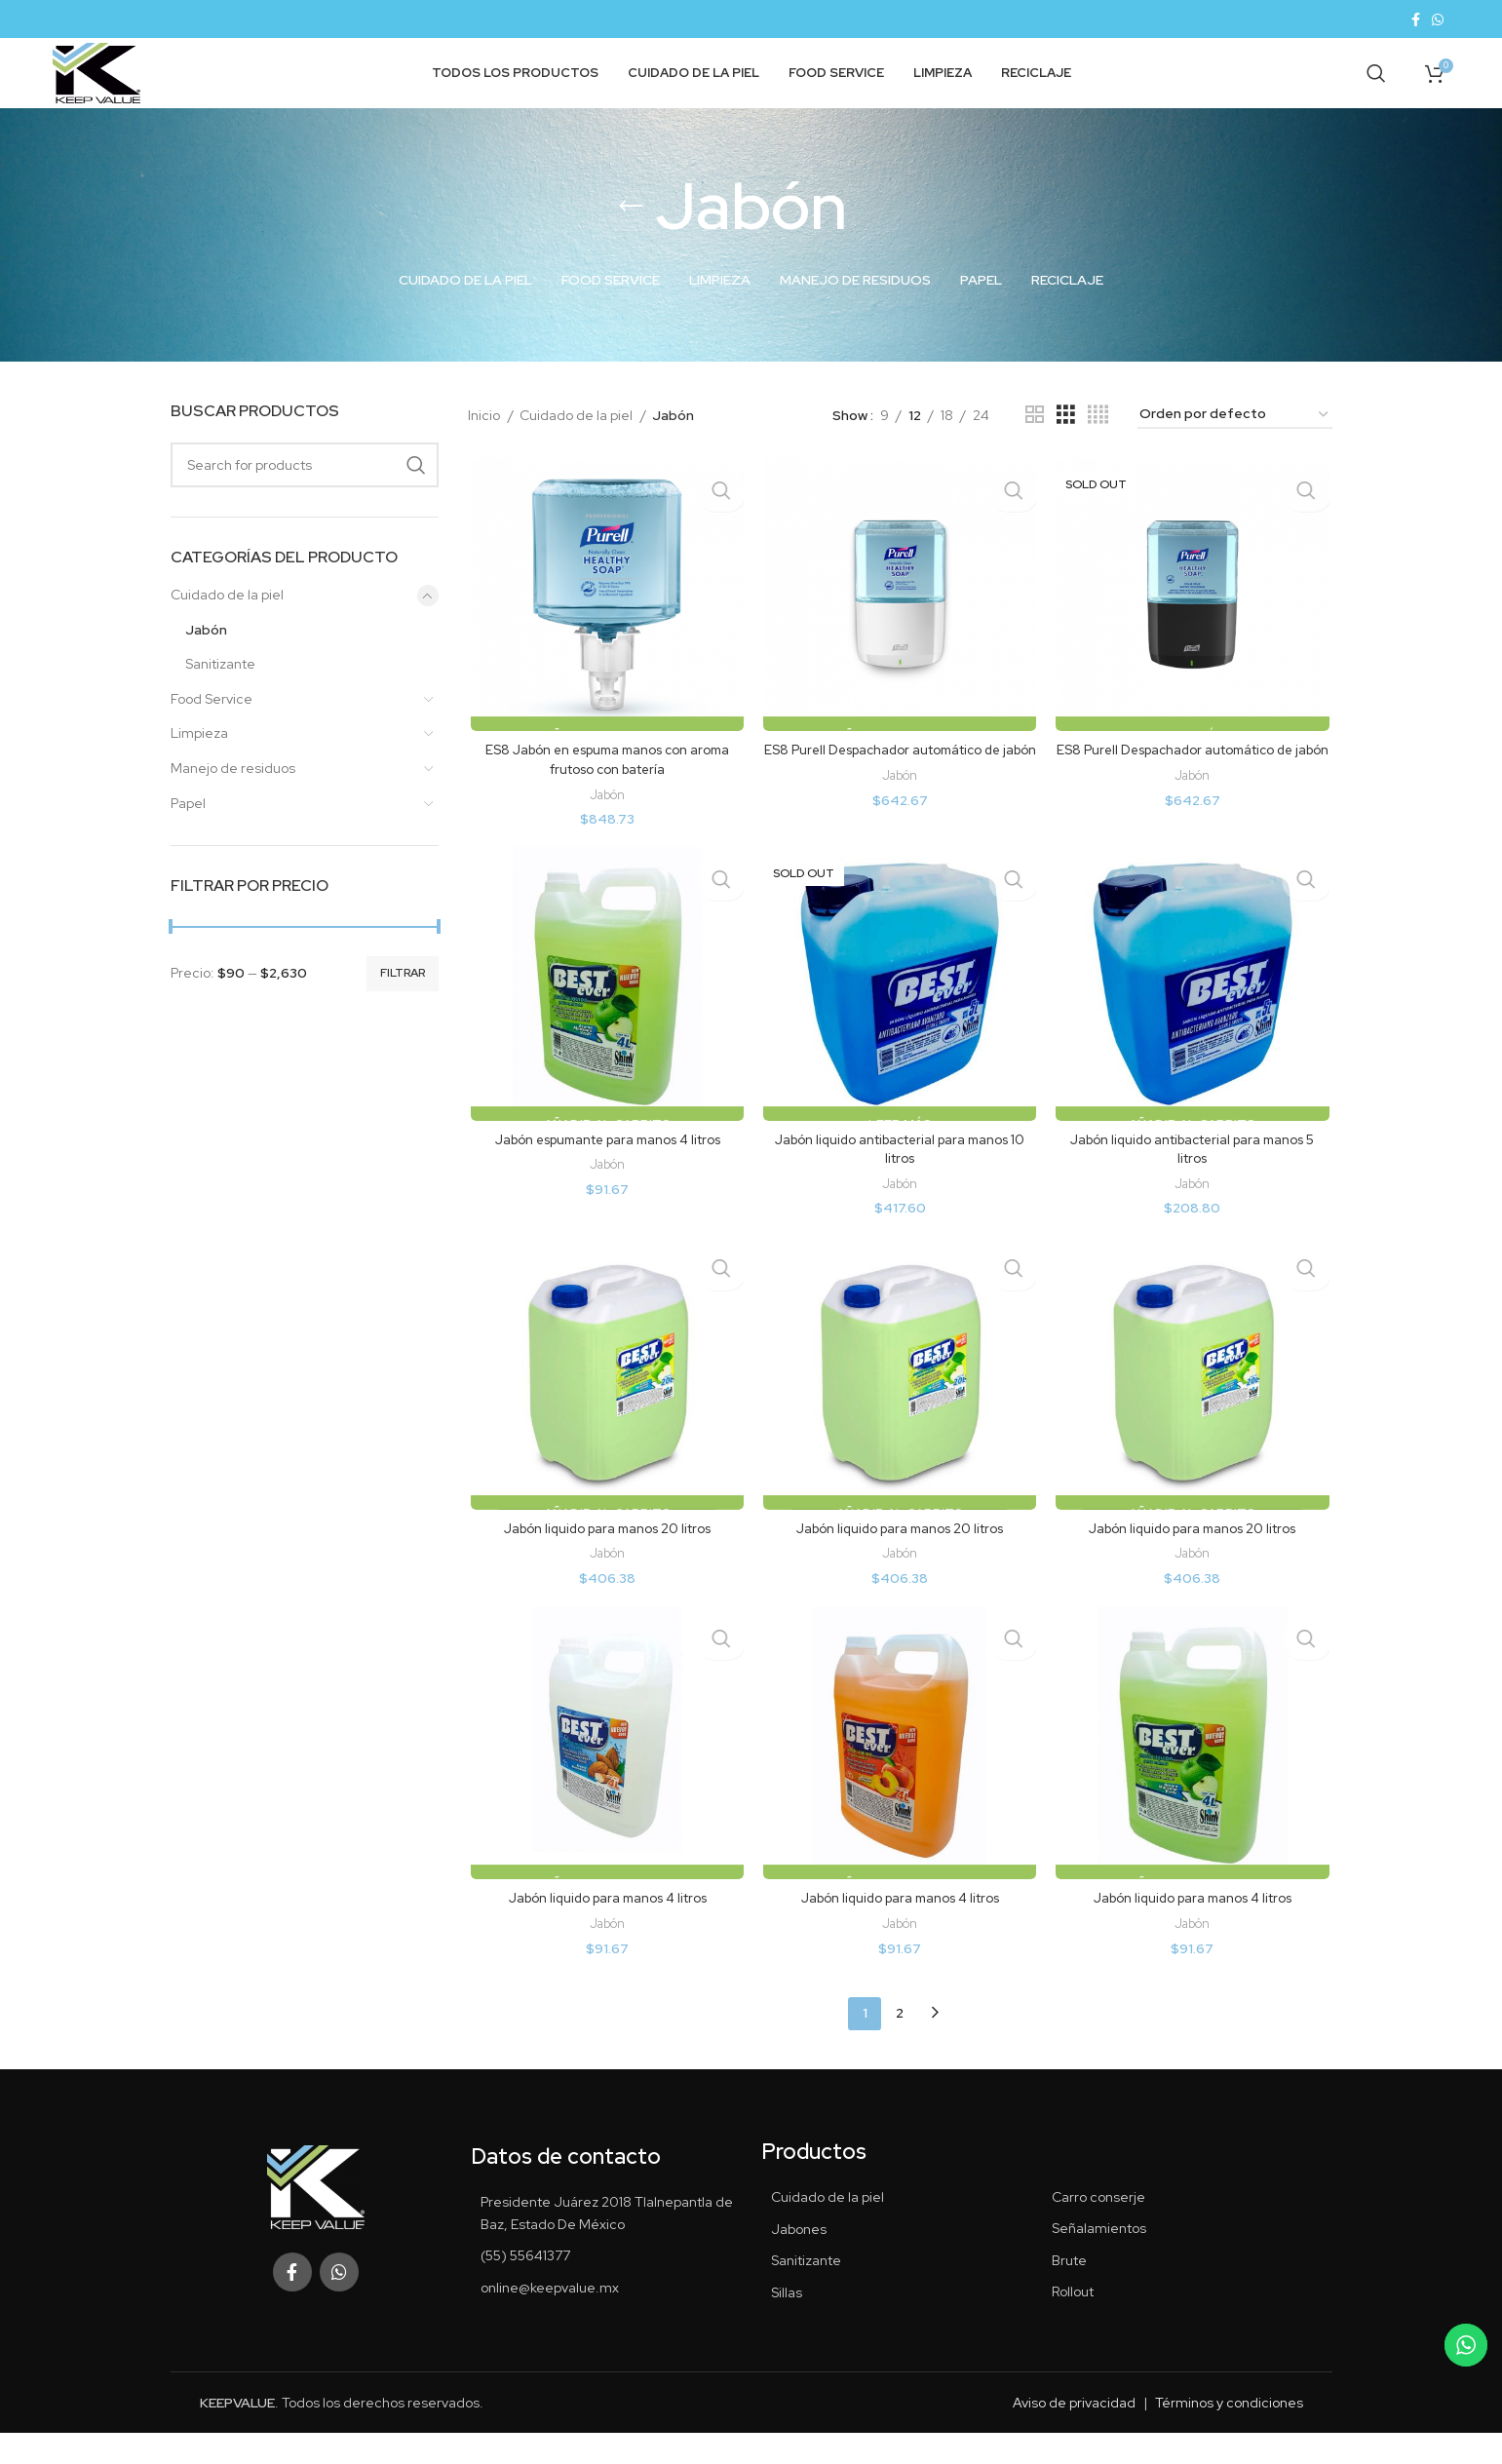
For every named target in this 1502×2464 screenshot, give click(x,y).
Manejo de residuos (233, 798)
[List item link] (606, 2286)
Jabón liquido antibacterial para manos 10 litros (899, 1182)
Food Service (211, 729)
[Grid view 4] (1098, 445)
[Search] (1376, 89)
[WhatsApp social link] (1437, 20)
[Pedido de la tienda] (1234, 445)
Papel (188, 833)
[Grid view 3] (1066, 445)
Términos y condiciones (1229, 2434)
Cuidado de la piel (227, 625)
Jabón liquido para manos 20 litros (605, 1563)
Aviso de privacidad (1074, 2434)
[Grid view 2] (1034, 445)
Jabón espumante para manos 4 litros (605, 1172)
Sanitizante (220, 694)
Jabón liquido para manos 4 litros (605, 1935)
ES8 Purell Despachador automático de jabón (899, 791)
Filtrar (402, 1004)
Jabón (206, 660)
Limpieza (199, 764)
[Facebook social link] (1416, 20)
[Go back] (630, 236)
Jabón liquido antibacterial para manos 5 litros (1194, 1182)
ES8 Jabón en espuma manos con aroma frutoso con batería (606, 791)
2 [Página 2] (900, 2044)
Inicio (485, 445)
